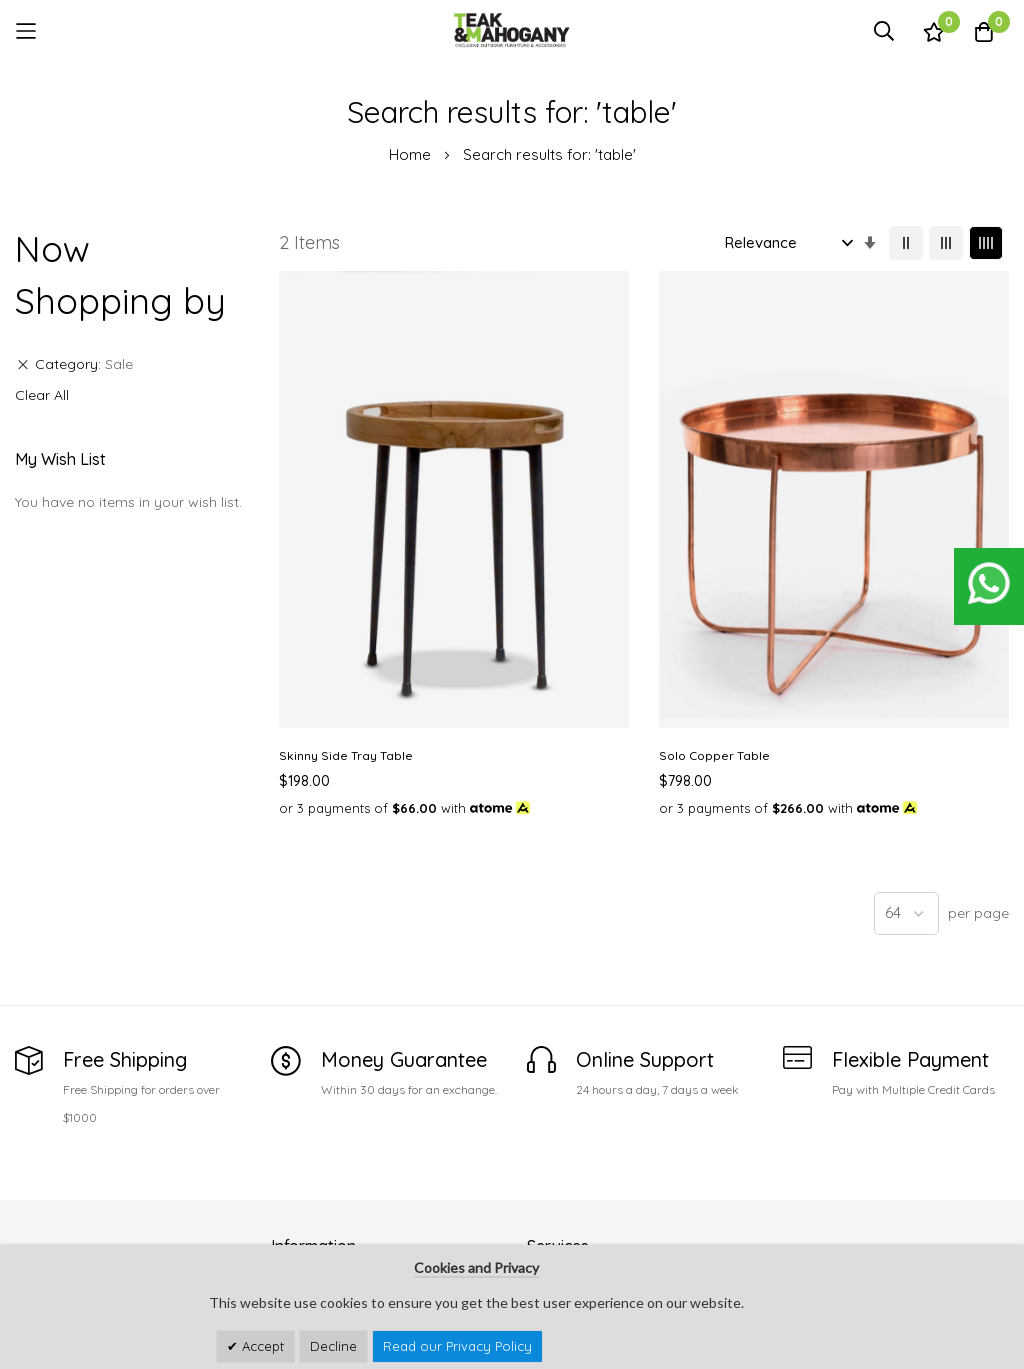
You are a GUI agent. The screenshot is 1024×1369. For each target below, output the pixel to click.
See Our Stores (64, 1145)
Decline (333, 1346)
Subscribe (980, 1175)
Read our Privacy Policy (457, 1346)
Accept (261, 1346)
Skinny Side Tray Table (346, 511)
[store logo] (512, 30)
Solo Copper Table (524, 511)
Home (412, 154)
